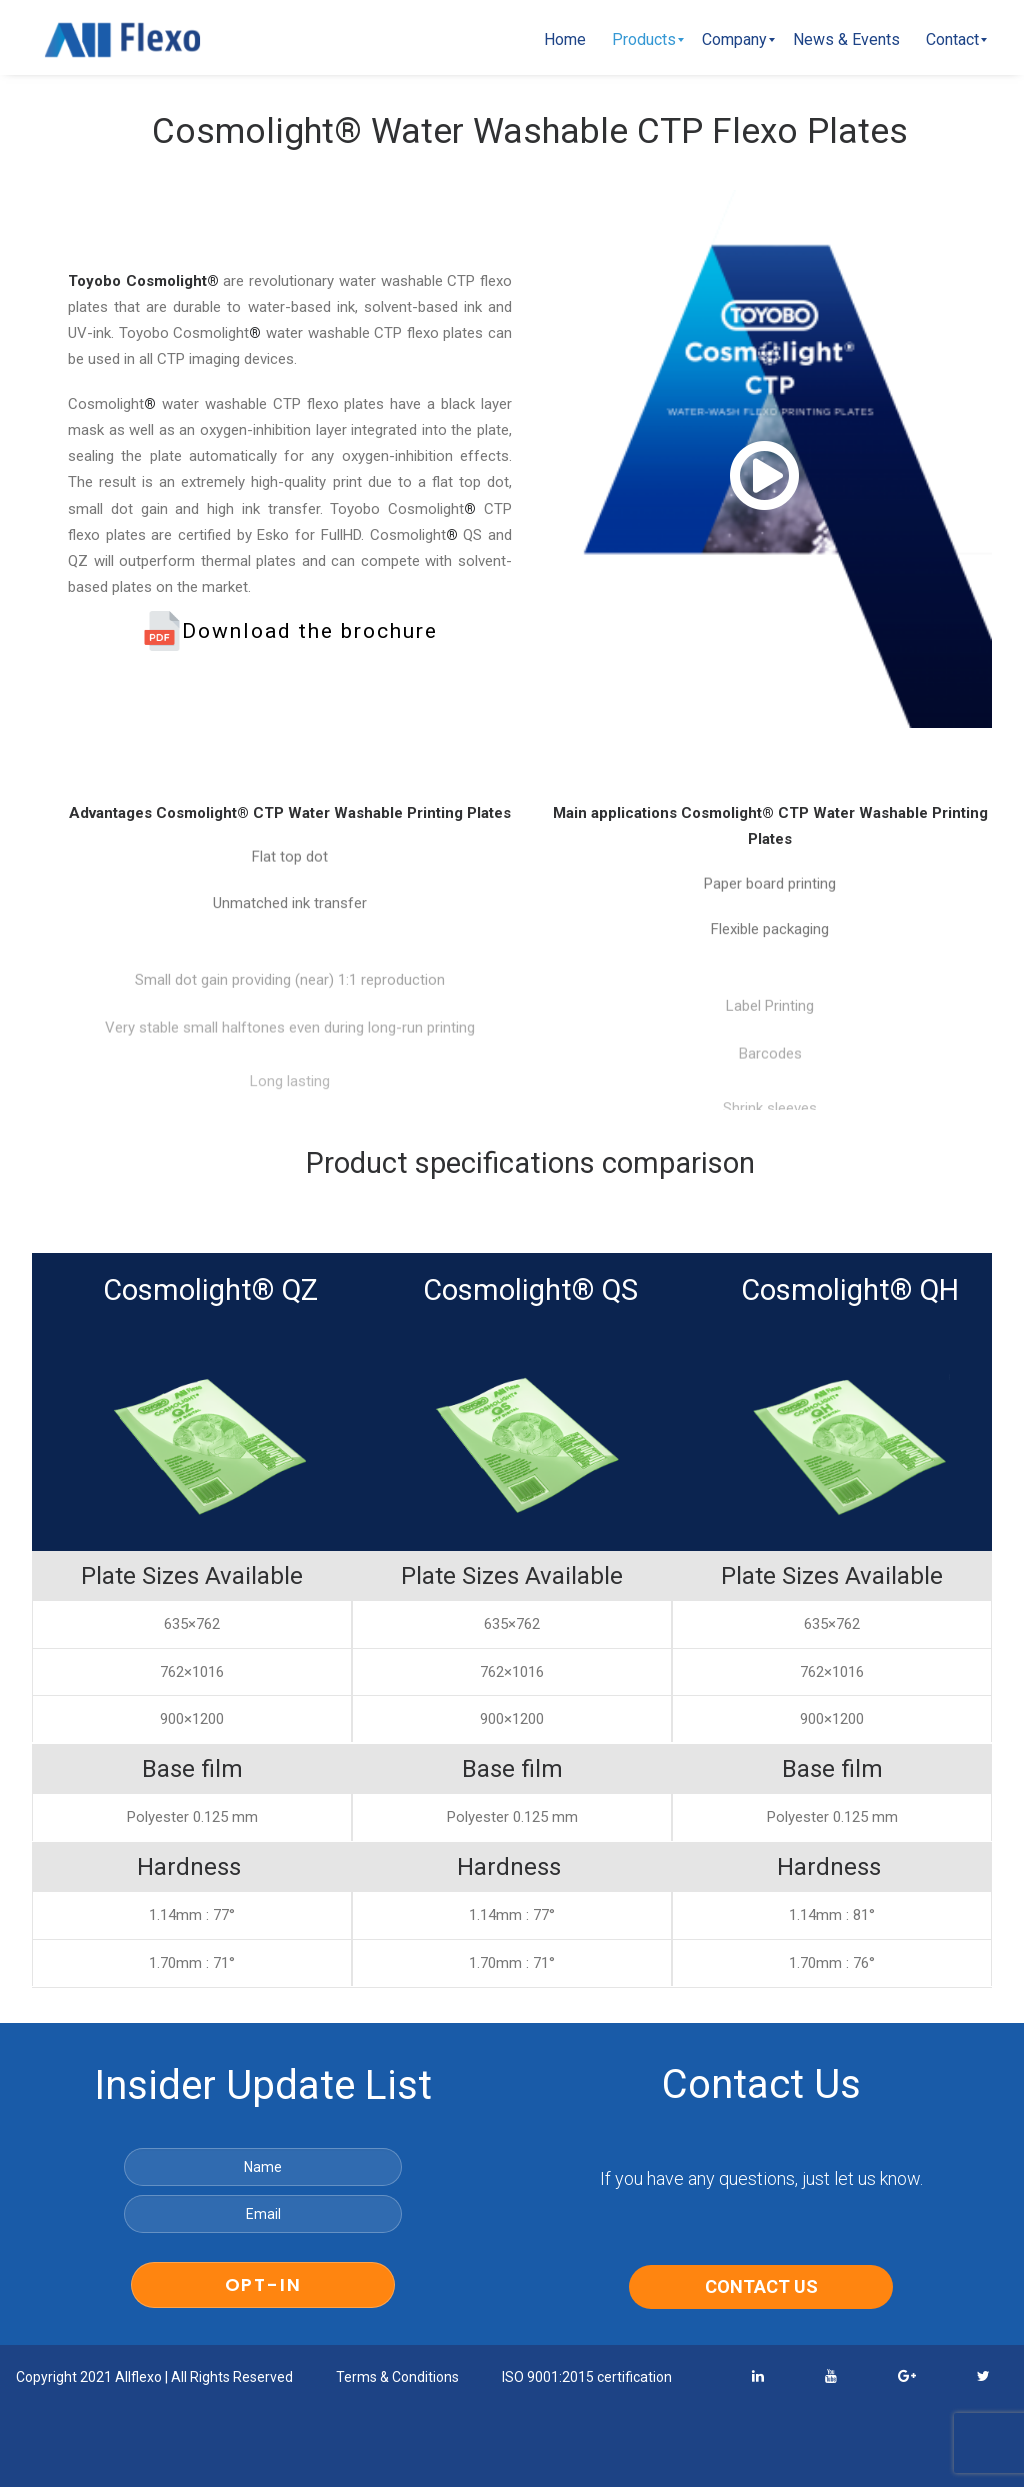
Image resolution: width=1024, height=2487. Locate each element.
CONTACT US (761, 2285)
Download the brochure (290, 630)
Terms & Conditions (397, 2376)
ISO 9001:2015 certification (587, 2376)
